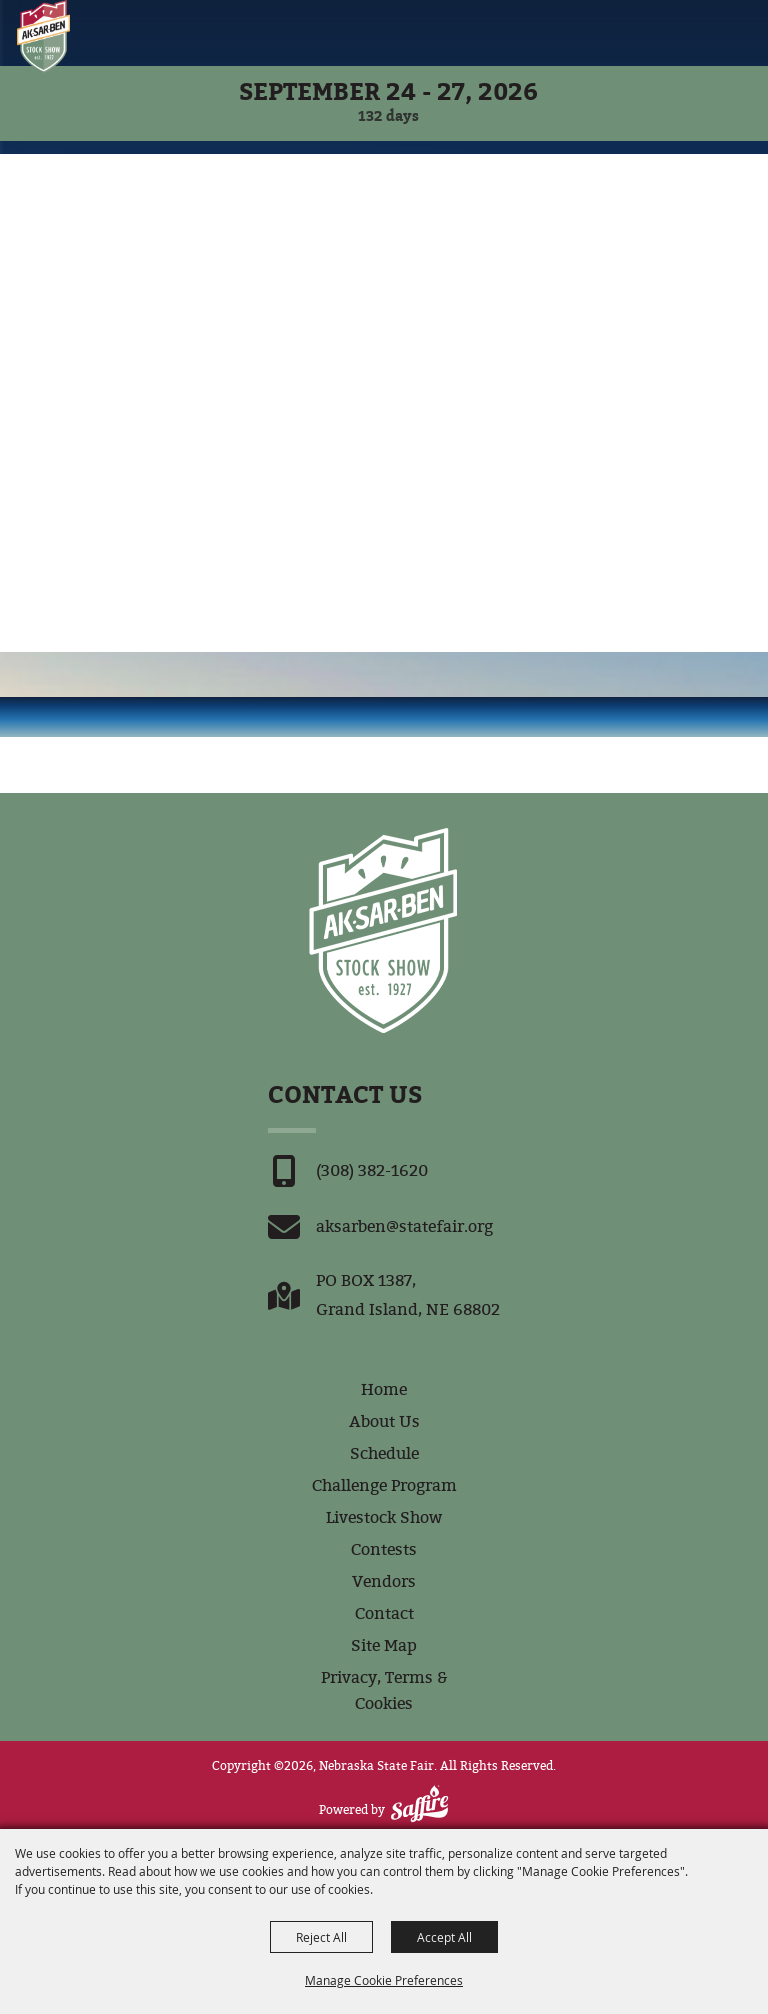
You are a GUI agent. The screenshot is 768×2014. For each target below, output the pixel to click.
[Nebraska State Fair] (43, 36)
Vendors (384, 1581)
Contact (384, 1613)
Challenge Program (384, 1485)
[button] (706, 32)
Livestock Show (384, 1517)
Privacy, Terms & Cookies (384, 1690)
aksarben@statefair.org (404, 1226)
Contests (384, 1549)
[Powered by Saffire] (419, 1803)
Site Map (384, 1645)
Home (384, 1389)
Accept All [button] (444, 1937)
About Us (384, 1421)
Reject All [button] (321, 1937)
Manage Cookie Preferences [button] (384, 1980)
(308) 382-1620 (372, 1170)
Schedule (384, 1453)
